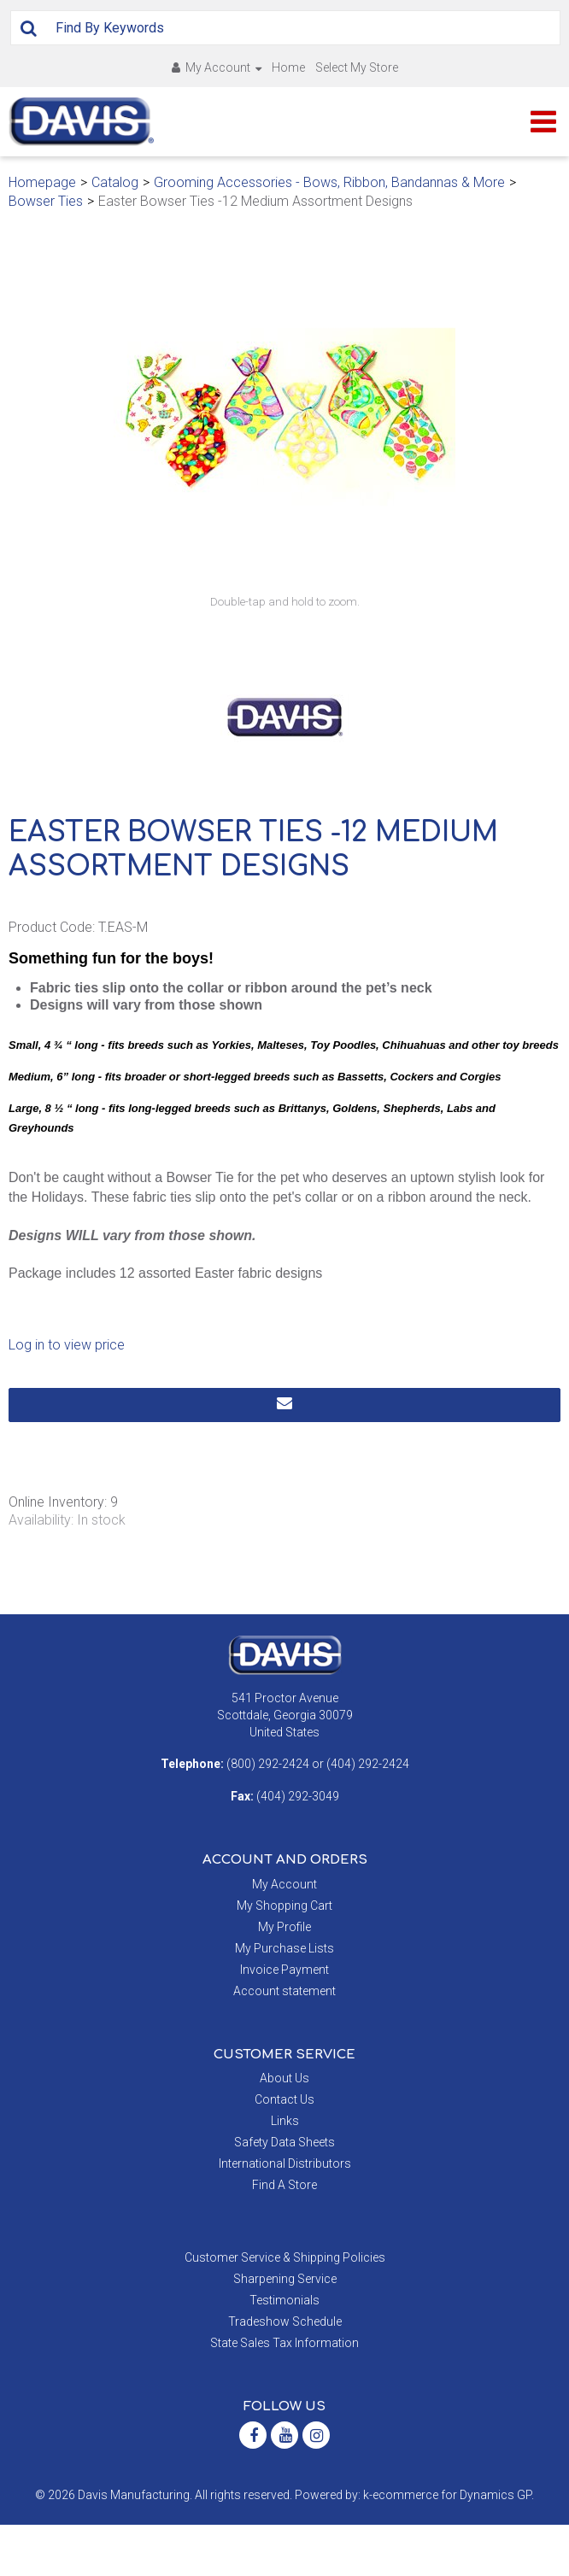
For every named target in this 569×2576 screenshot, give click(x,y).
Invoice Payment (284, 2021)
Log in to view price (67, 1396)
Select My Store (356, 67)
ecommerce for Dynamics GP (451, 2546)
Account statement (284, 2042)
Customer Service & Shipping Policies (285, 2308)
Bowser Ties (46, 201)
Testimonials (284, 2351)
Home (288, 67)
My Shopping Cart (284, 1957)
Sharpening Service (285, 2330)
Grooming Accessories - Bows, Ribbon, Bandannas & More (329, 182)
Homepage (42, 182)
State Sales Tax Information (284, 2394)
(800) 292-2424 (267, 1815)
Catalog (114, 182)
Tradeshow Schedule (285, 2373)
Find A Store (284, 2236)
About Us (284, 2129)
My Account (216, 67)
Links (285, 2172)
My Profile (284, 1978)
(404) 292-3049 (297, 1847)
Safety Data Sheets (284, 2193)
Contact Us (284, 2150)
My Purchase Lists (284, 1999)
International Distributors (285, 2215)
